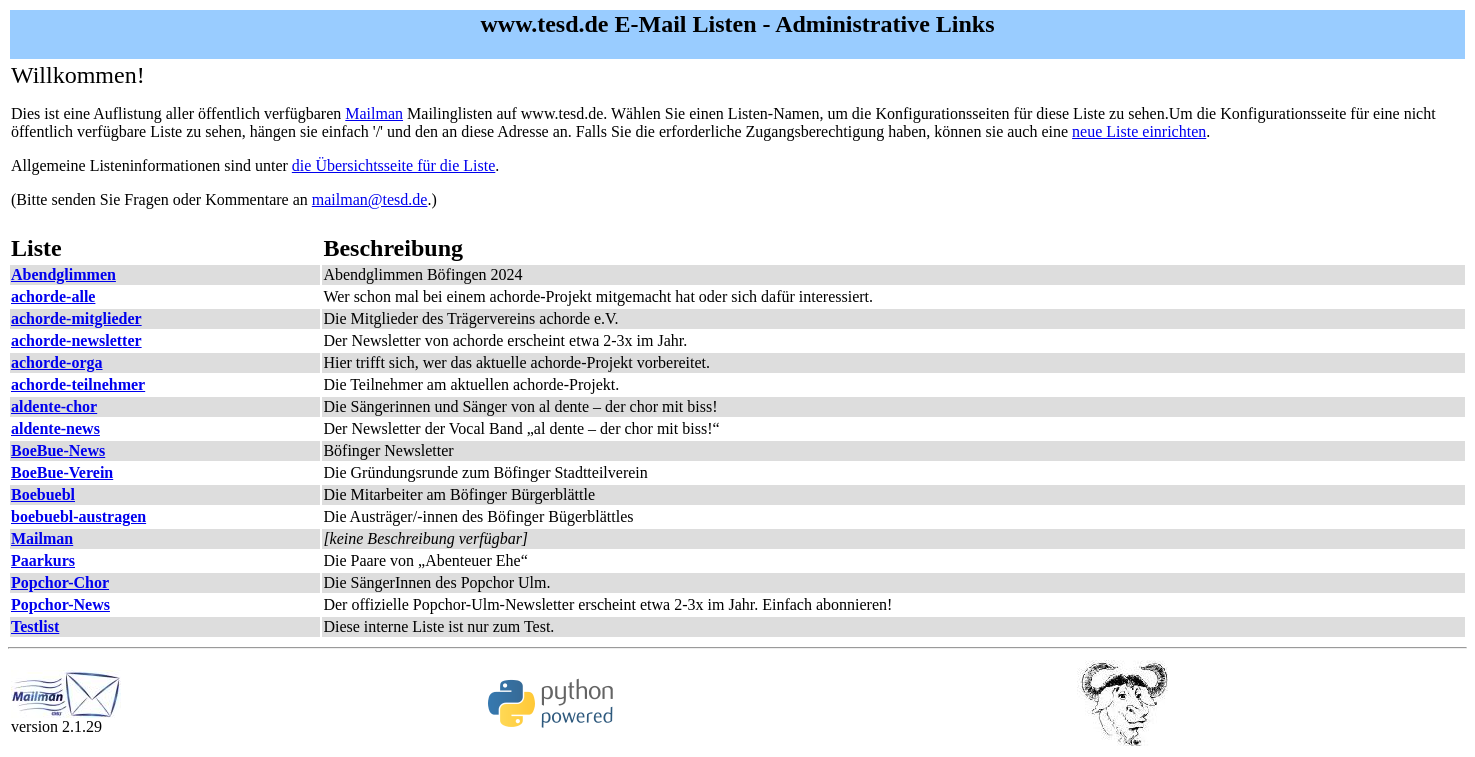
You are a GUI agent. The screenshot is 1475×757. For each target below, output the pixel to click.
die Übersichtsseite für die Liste (394, 165)
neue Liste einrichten (1139, 131)
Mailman (374, 113)
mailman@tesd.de (370, 199)
